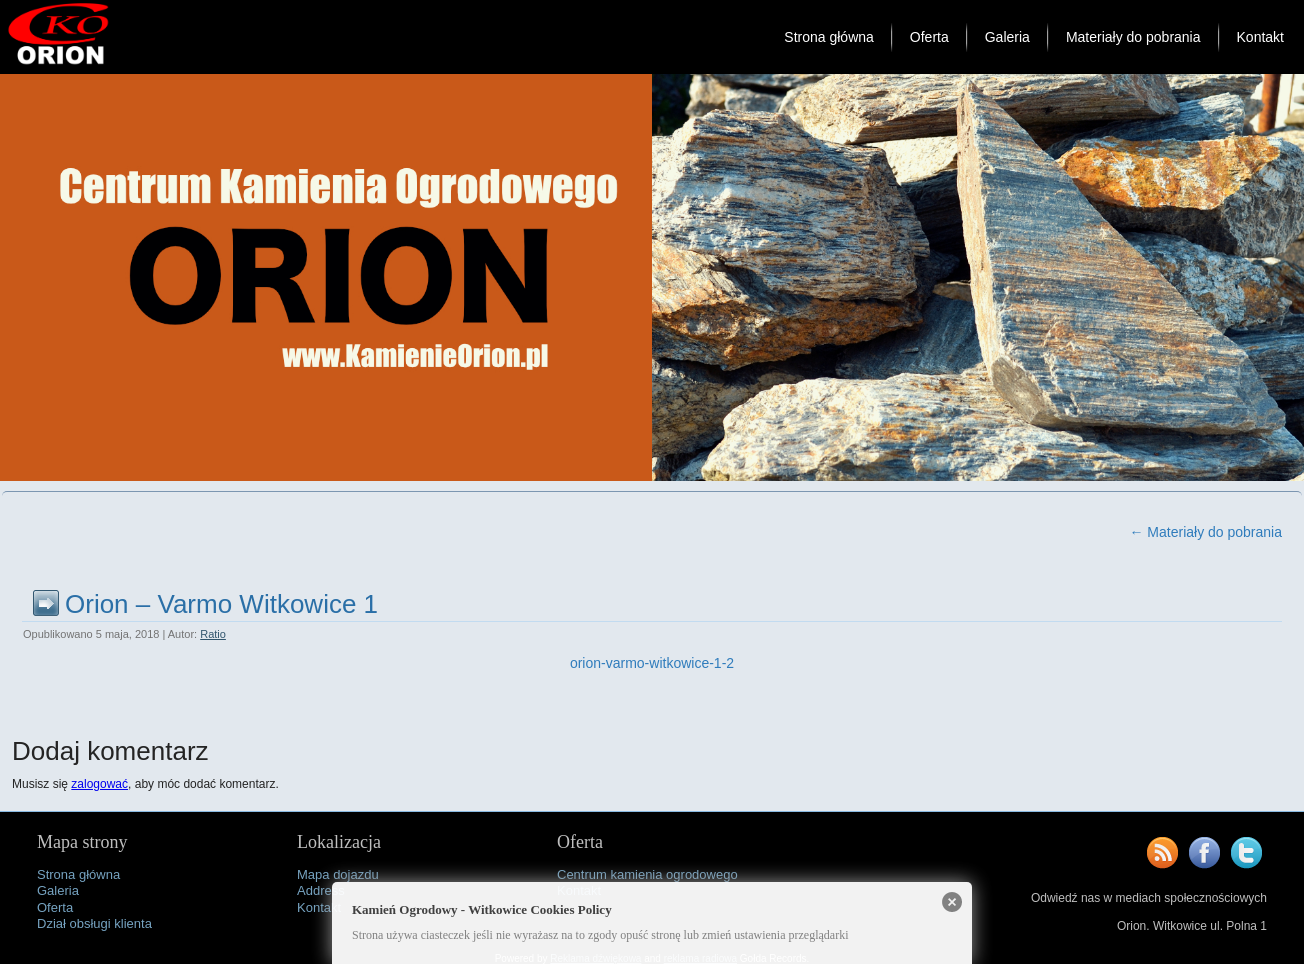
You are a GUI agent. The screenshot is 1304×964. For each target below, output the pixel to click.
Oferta (929, 37)
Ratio (213, 634)
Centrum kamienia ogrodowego (647, 874)
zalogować (99, 784)
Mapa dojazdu (338, 874)
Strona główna (829, 37)
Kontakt (1260, 37)
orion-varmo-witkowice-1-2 (652, 663)
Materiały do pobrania (1133, 37)
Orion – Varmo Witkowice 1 (221, 604)
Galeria (1007, 37)
